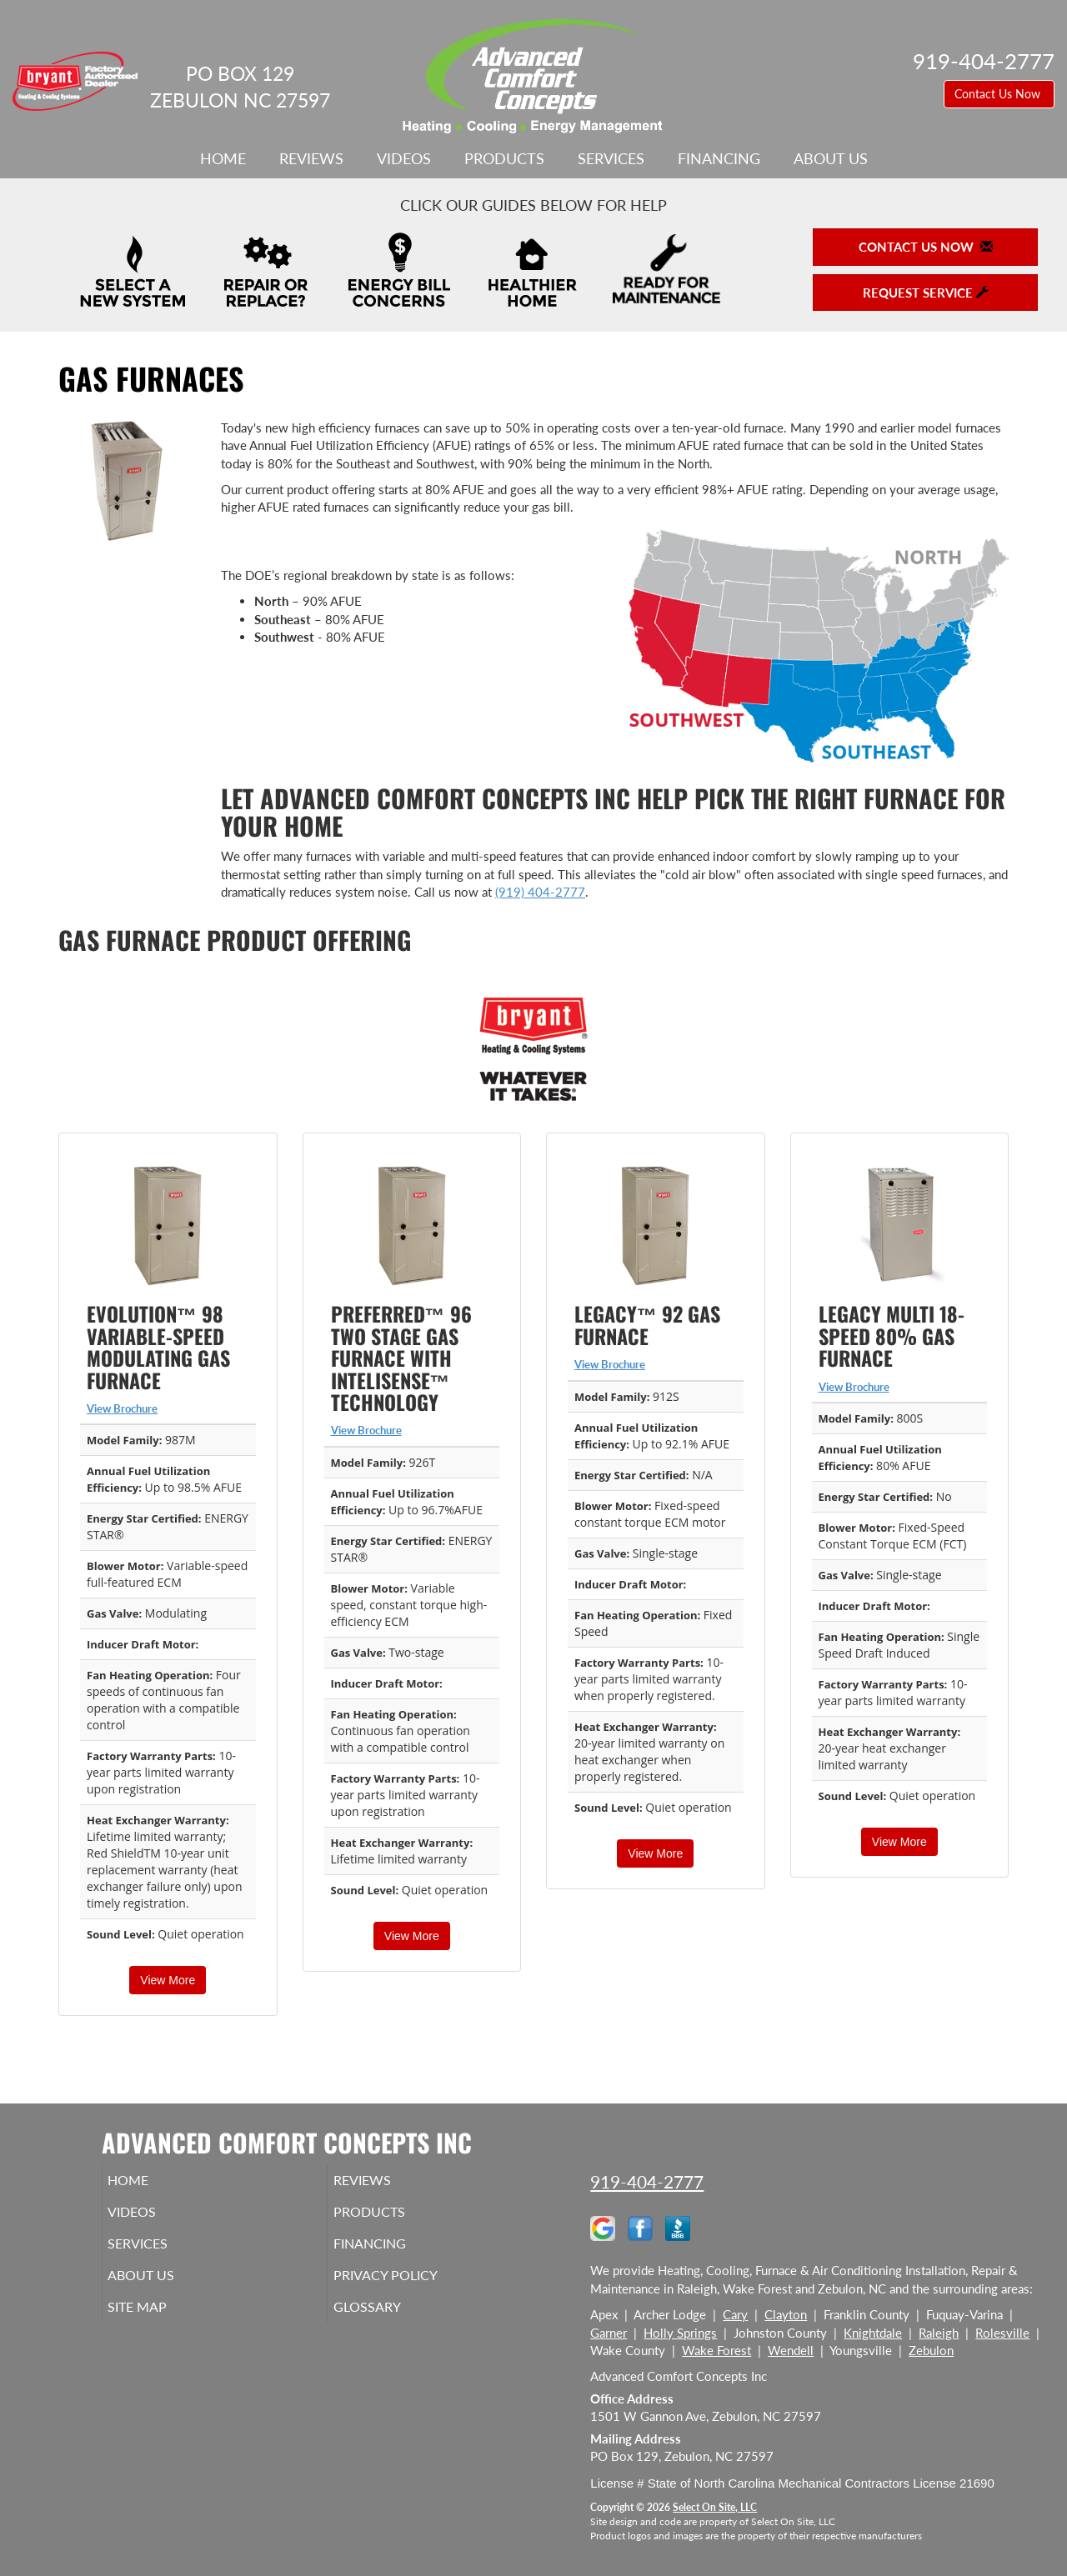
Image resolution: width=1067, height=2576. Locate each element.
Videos (404, 158)
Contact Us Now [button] (999, 94)
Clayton (785, 2314)
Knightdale (873, 2332)
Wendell (791, 2350)
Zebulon (931, 2350)
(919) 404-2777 (540, 891)
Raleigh (939, 2332)
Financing (719, 158)
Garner (608, 2332)
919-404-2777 (647, 2181)
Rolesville (1002, 2332)
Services (611, 158)
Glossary (390, 2322)
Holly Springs (680, 2332)
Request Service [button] (926, 292)
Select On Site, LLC (715, 2507)
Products (504, 158)
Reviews (311, 158)
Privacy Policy (410, 2287)
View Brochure (122, 1408)
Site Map (161, 2322)
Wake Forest (716, 2350)
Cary (735, 2314)
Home (223, 158)
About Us (831, 158)
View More (167, 1980)
